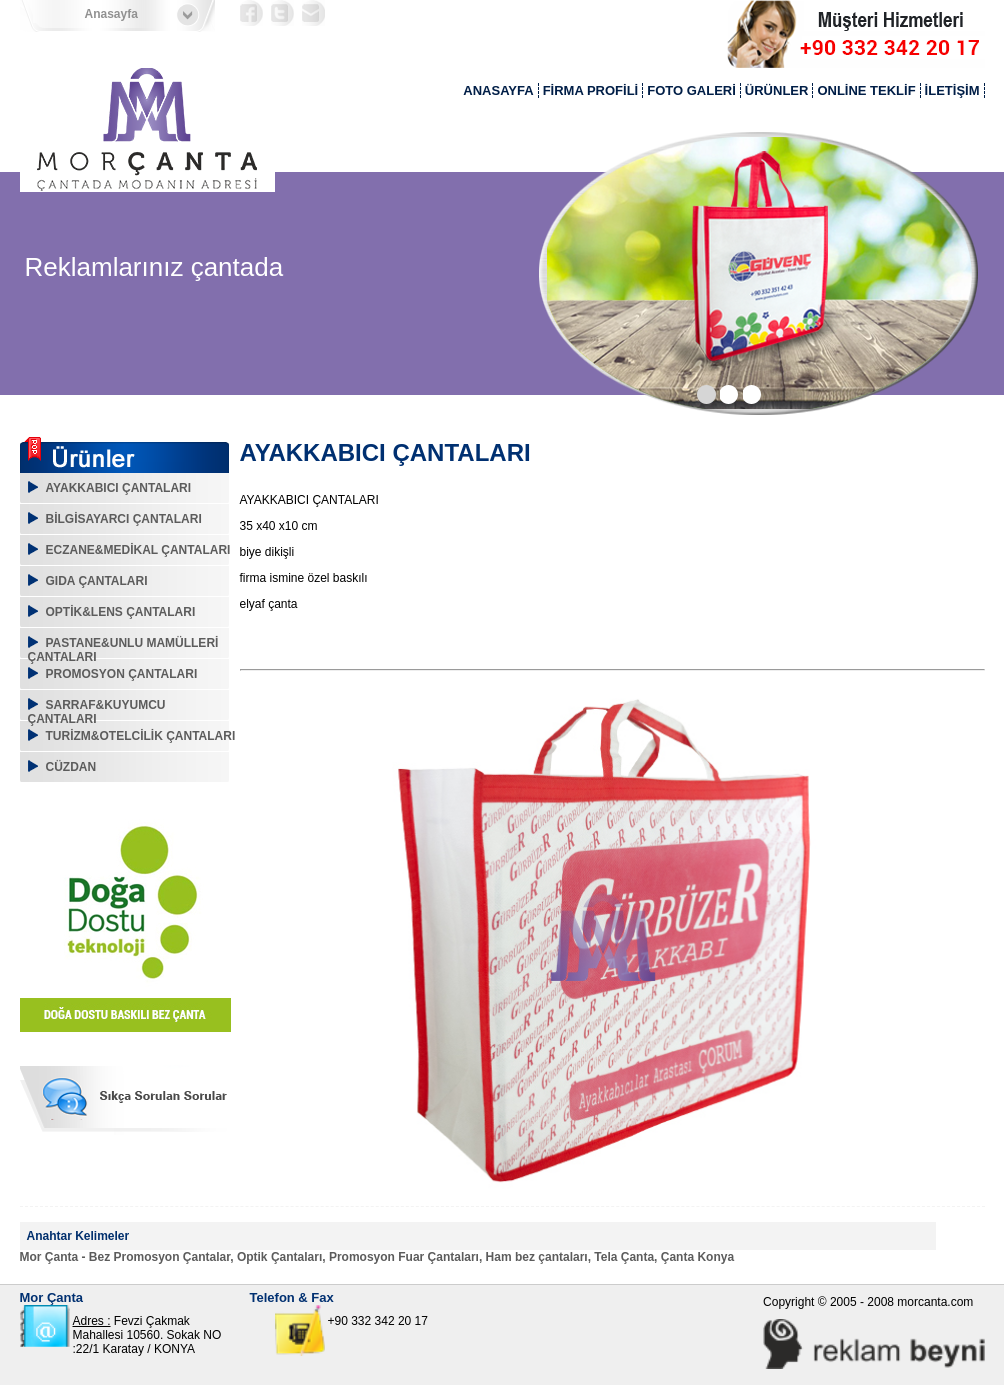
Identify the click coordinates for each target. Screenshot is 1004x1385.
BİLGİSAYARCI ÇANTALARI (124, 519)
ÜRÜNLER (777, 90)
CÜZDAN (71, 767)
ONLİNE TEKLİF (866, 90)
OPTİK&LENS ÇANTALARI (121, 612)
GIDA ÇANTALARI (97, 581)
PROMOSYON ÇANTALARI (122, 674)
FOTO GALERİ (691, 90)
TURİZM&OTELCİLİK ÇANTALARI (141, 736)
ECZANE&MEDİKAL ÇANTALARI (138, 550)
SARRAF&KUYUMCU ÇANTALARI (97, 712)
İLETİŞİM (952, 90)
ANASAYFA (498, 90)
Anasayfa (111, 14)
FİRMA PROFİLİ (591, 90)
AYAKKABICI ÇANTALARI (119, 488)
